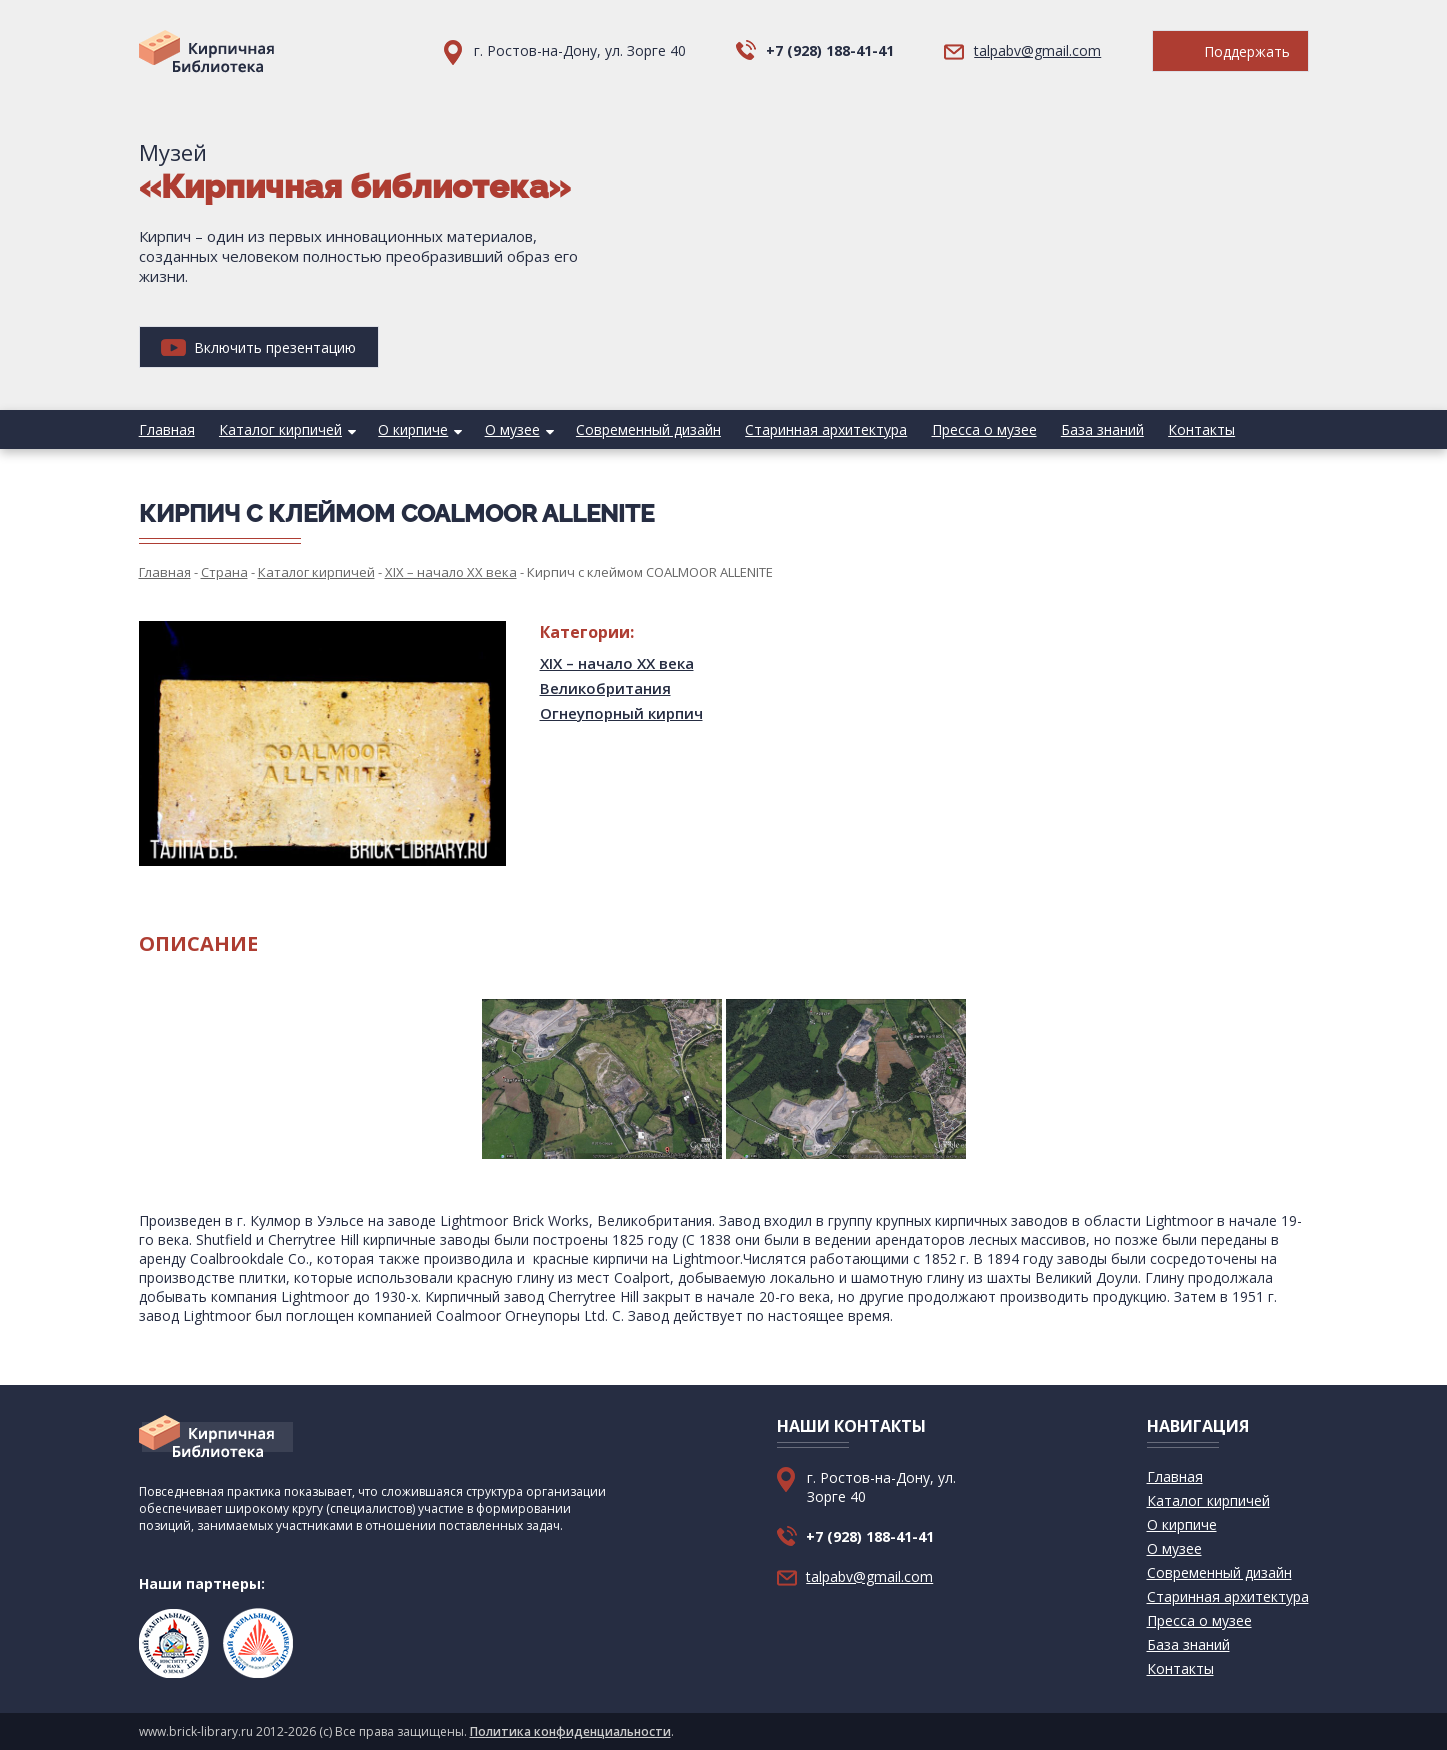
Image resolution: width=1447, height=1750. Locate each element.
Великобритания (605, 688)
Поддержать (1230, 51)
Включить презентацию (258, 347)
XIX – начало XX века (617, 663)
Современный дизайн (647, 429)
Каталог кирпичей (280, 429)
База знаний (1100, 429)
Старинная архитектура (825, 429)
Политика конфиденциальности (570, 1731)
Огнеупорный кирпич (621, 713)
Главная (167, 429)
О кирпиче (413, 429)
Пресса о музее (982, 429)
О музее (511, 429)
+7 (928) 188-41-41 (830, 50)
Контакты (1199, 429)
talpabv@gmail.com (1037, 50)
